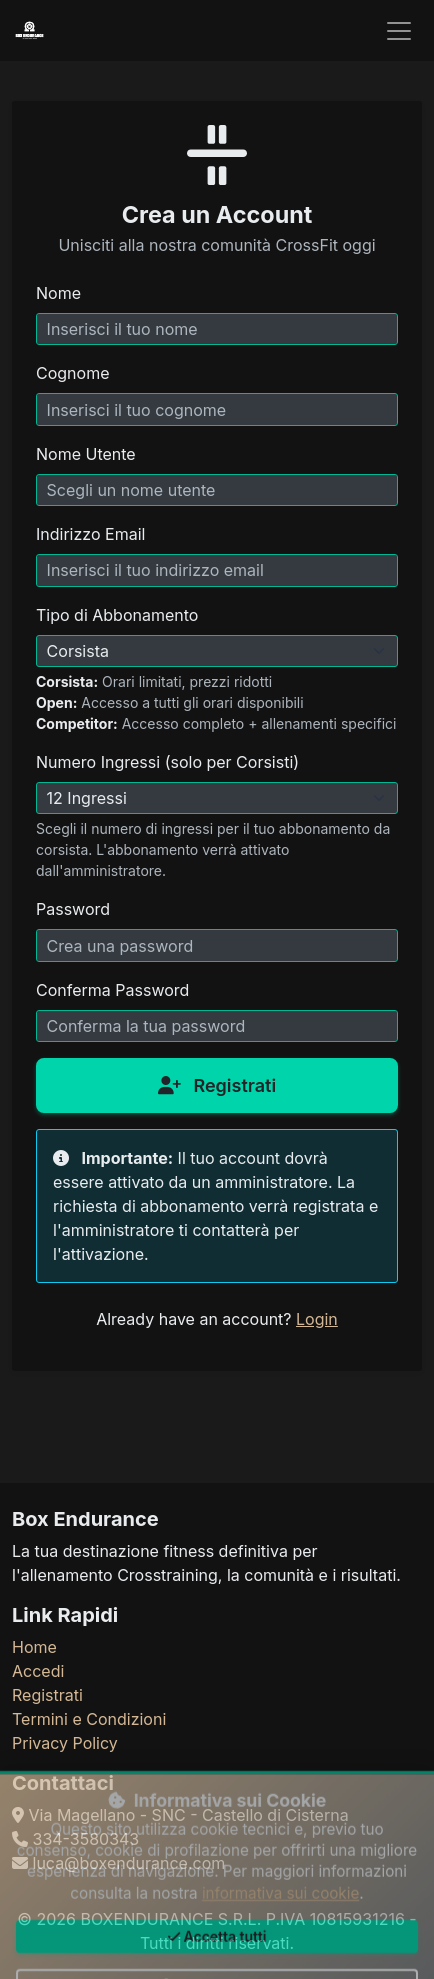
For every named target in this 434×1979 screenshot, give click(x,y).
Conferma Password (112, 990)
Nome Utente (86, 454)
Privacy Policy (65, 1743)
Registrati (217, 1085)
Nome (58, 293)
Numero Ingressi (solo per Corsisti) (167, 762)
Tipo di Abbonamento (117, 615)
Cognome (72, 373)
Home (34, 1647)
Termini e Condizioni (89, 1719)
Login (317, 1319)
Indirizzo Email (90, 534)
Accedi (38, 1671)
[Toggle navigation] (399, 31)
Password (73, 909)
